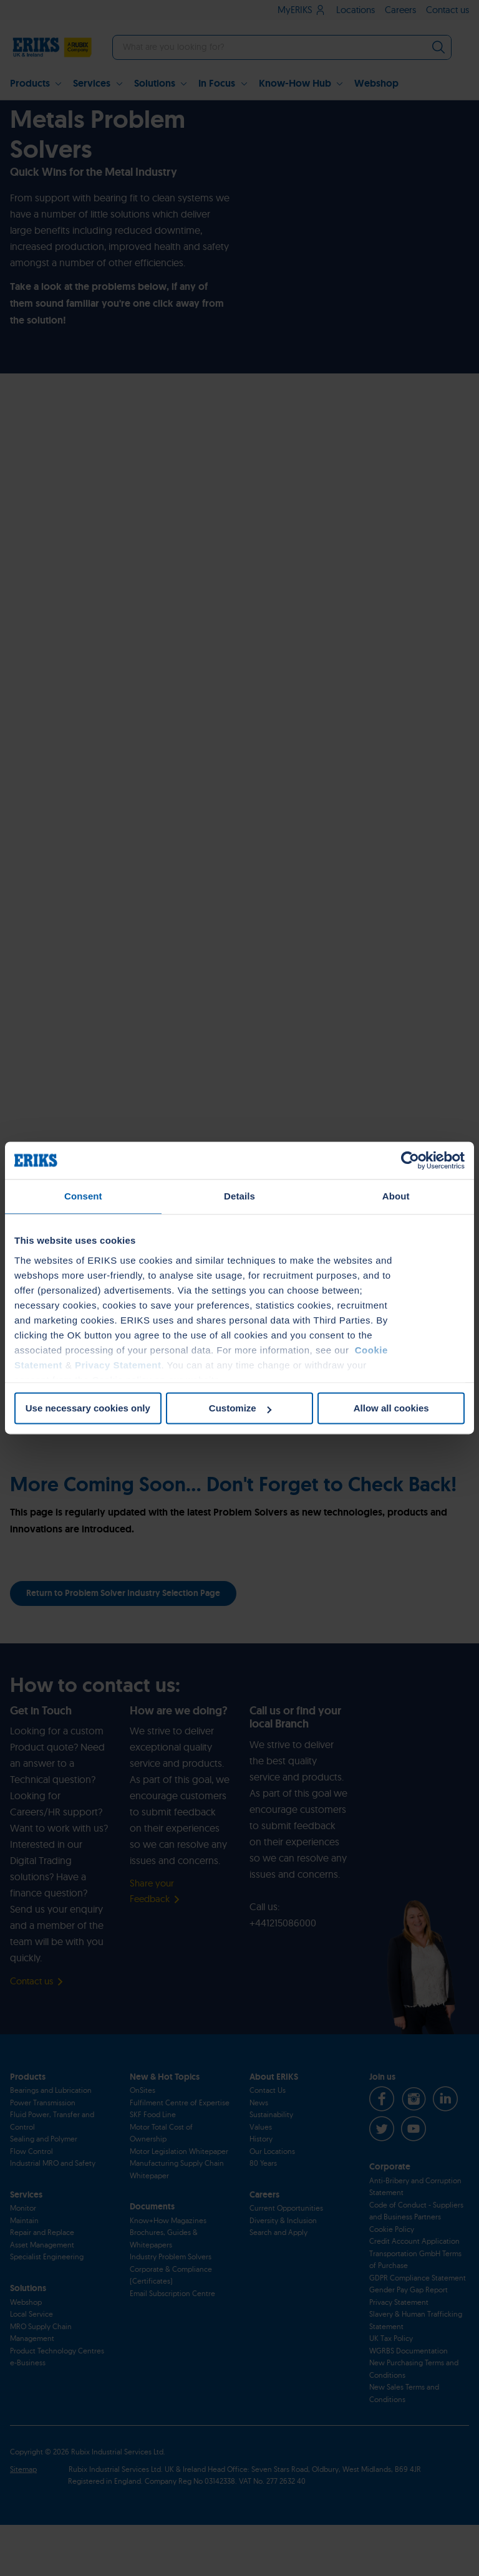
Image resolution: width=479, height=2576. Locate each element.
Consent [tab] (83, 1196)
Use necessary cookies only (88, 1408)
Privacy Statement (118, 1365)
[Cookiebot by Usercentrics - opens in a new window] (410, 1160)
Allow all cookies (391, 1408)
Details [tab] (239, 1196)
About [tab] (396, 1196)
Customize (240, 1408)
